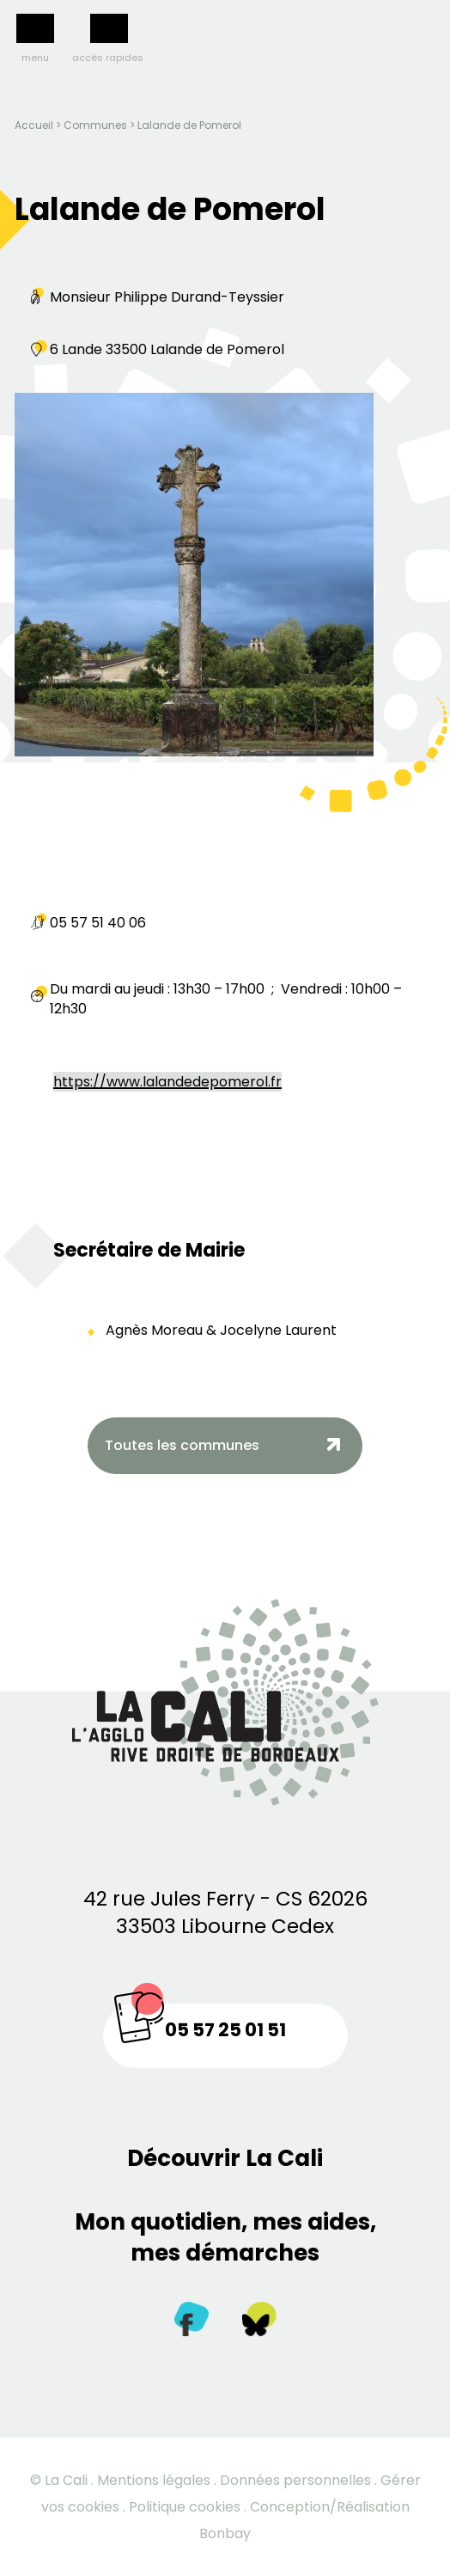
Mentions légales (153, 2480)
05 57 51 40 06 (98, 923)
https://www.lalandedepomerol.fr (167, 1082)
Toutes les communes (182, 1445)
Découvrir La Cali (225, 2158)
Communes (95, 125)
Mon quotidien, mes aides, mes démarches (225, 2237)
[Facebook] (191, 2323)
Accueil (34, 125)
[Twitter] (259, 2323)
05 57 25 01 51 (225, 2029)
